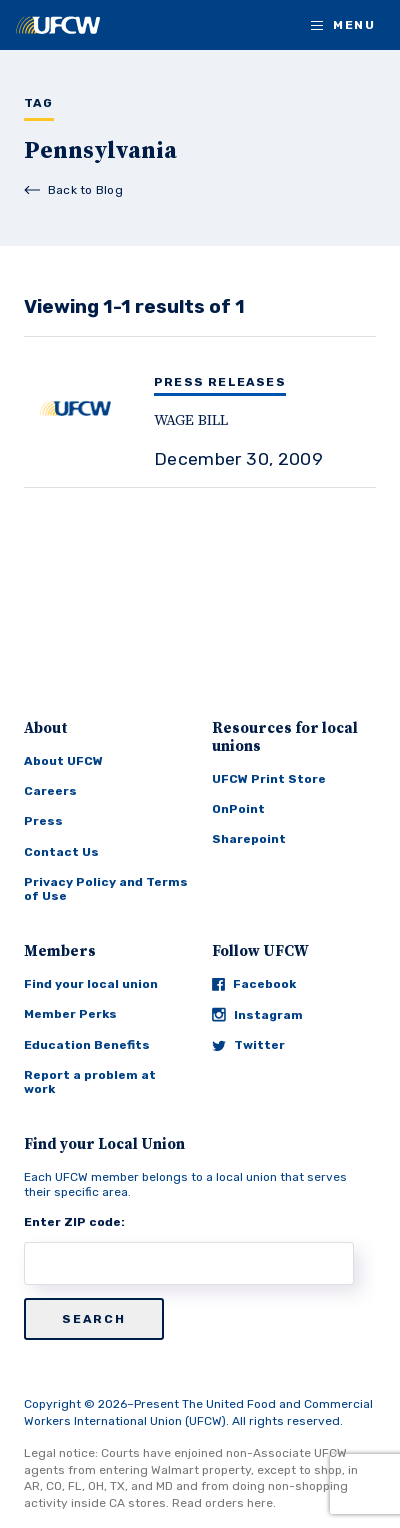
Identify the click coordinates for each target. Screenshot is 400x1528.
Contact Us (61, 852)
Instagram (257, 1014)
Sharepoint (249, 839)
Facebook (254, 984)
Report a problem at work (90, 1082)
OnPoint (238, 809)
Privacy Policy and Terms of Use (106, 889)
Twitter (248, 1045)
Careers (50, 791)
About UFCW (63, 761)
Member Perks (70, 1014)
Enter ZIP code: (74, 1222)
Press (43, 821)
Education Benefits (87, 1045)
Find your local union (91, 984)
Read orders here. (224, 1503)
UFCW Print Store (269, 779)
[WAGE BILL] (200, 428)
